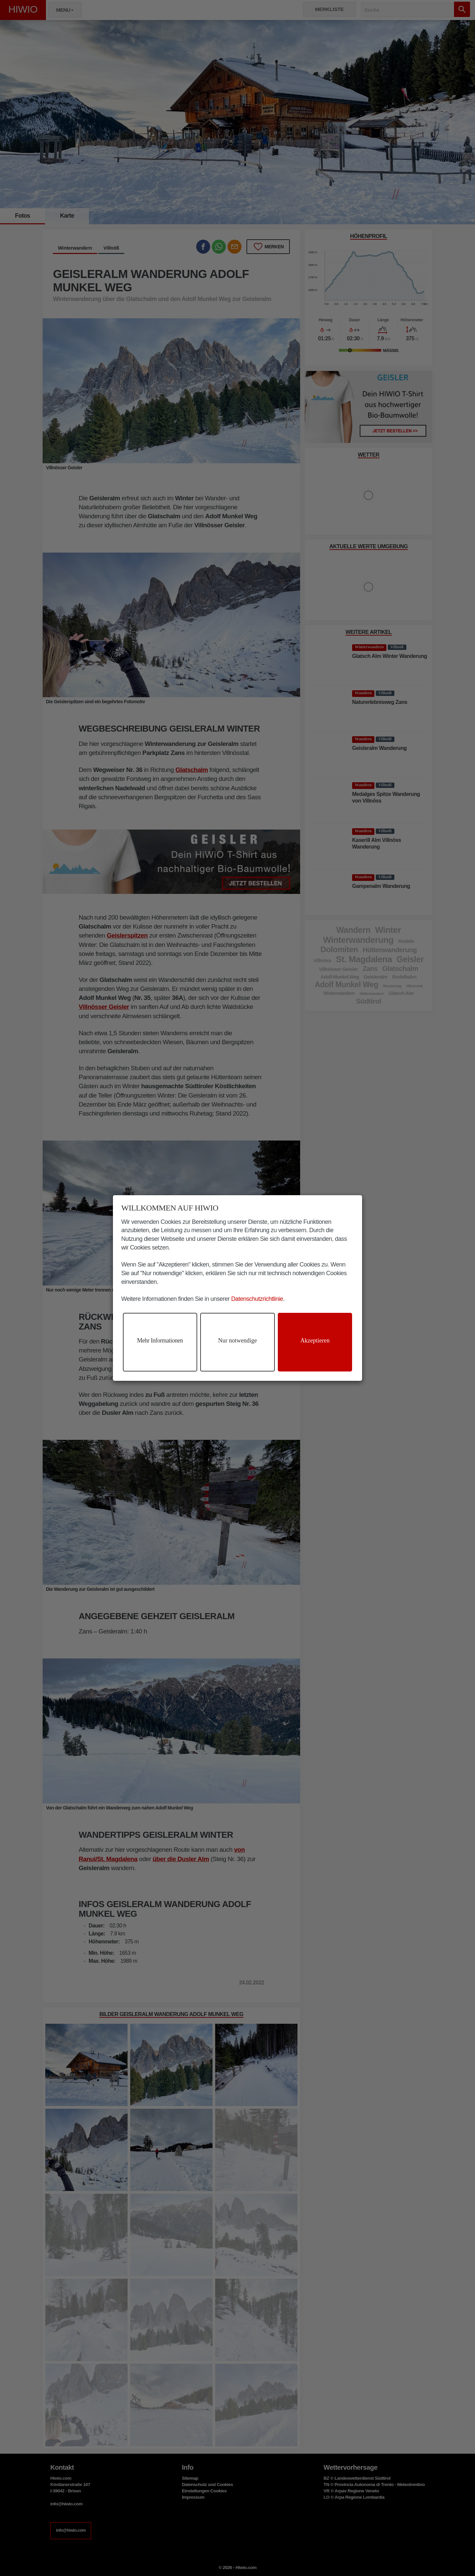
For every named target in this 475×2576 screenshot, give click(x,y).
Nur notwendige (237, 1340)
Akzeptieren (315, 1340)
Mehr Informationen (160, 1340)
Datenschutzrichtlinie (257, 1298)
